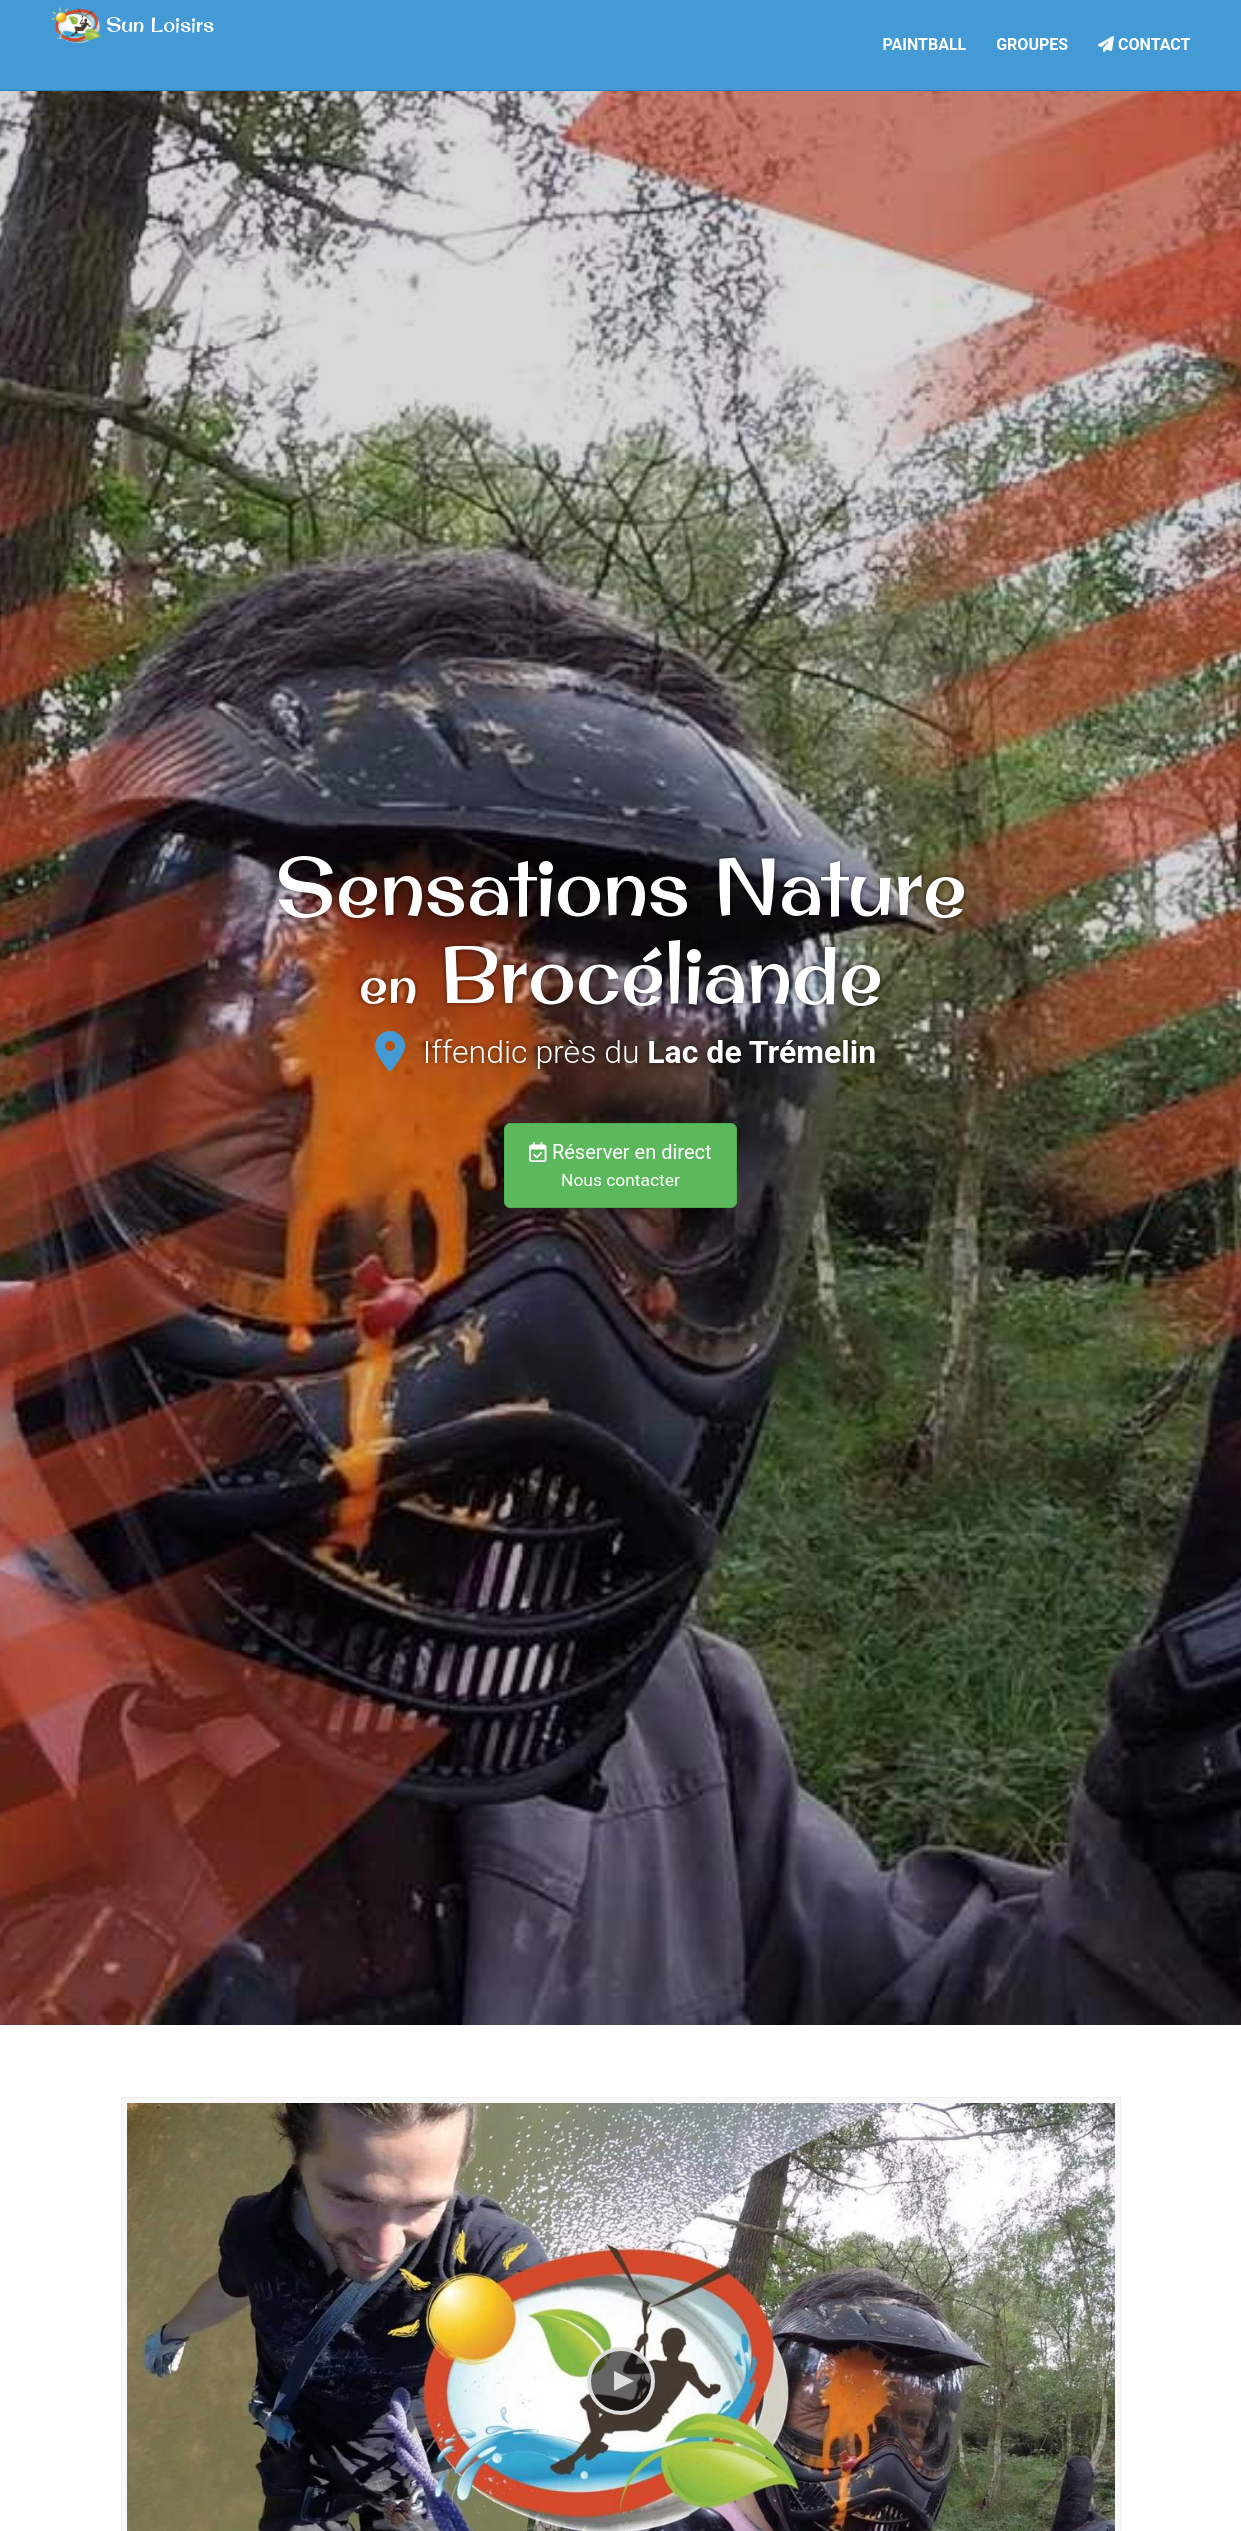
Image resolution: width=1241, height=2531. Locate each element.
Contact (1144, 41)
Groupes (1032, 41)
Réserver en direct (620, 1165)
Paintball (925, 41)
